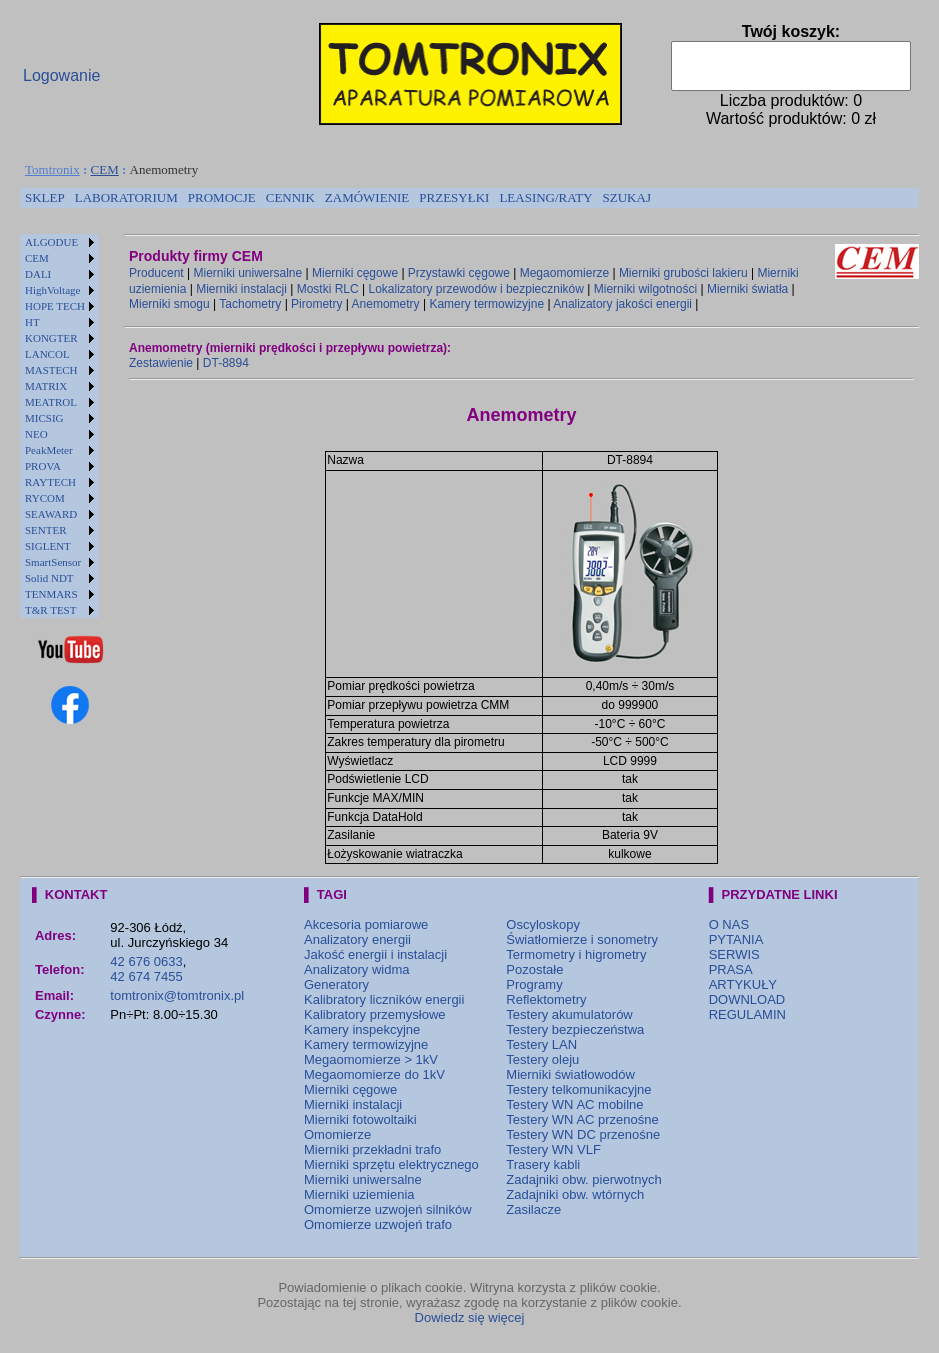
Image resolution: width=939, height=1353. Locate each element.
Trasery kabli (543, 1164)
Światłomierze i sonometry (582, 939)
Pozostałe (534, 969)
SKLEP (45, 197)
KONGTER (51, 338)
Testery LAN (541, 1044)
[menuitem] (45, 198)
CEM (105, 169)
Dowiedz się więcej (470, 1317)
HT (32, 322)
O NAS (729, 924)
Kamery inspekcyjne (362, 1029)
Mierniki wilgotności (645, 289)
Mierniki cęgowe (355, 273)
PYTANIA (736, 939)
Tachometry (250, 304)
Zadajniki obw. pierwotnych (583, 1179)
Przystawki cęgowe (459, 273)
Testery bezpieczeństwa (575, 1029)
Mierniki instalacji (241, 289)
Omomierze (337, 1134)
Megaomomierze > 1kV (371, 1059)
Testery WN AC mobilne (574, 1104)
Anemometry (386, 304)
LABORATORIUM (126, 197)
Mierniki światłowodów (570, 1074)
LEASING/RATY (545, 197)
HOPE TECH (55, 306)
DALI (38, 274)
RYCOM (45, 498)
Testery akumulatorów (569, 1014)
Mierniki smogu (169, 304)
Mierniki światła (747, 289)
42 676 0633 (146, 961)
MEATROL (51, 402)
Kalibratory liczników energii (384, 999)
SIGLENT (48, 546)
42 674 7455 (146, 976)
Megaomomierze (564, 273)
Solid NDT (49, 578)
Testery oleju (542, 1059)
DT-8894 (226, 363)
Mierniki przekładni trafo (372, 1149)
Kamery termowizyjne (486, 304)
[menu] (59, 426)
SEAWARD (51, 514)
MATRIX (46, 386)
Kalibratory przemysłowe (375, 1014)
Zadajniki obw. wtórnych (575, 1194)
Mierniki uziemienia (359, 1194)
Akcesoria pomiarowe (366, 924)
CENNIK (290, 197)
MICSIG (44, 418)
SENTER (46, 530)
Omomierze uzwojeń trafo (378, 1224)
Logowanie (61, 75)
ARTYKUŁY (743, 984)
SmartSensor (53, 562)
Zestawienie (161, 363)
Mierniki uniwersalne (248, 273)
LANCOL (47, 354)
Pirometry (316, 304)
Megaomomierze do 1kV (374, 1074)
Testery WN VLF (553, 1149)
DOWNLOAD (747, 999)
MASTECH (51, 370)
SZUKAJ (627, 197)
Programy (534, 984)
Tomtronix (52, 169)
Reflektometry (546, 999)
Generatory (336, 984)
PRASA (731, 969)
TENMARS (51, 594)
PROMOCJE (222, 197)
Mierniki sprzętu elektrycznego (391, 1164)
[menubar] (338, 198)
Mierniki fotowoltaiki (360, 1119)
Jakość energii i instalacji (375, 954)
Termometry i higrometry (576, 954)
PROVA (43, 466)
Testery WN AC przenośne (582, 1119)
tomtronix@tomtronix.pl (177, 995)
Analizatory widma (357, 969)
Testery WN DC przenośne (583, 1134)
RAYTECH (50, 482)
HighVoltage (52, 290)
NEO (36, 434)
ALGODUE (51, 242)
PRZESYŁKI (454, 197)
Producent (156, 273)
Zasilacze (533, 1209)
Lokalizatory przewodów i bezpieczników (475, 289)
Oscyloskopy (543, 924)
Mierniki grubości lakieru (683, 273)
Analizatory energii (357, 939)
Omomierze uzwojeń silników (388, 1209)
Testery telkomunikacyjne (578, 1089)
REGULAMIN (747, 1014)
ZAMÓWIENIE (367, 197)
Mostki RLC (328, 289)
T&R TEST (50, 610)
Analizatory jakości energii (622, 304)
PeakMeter (49, 450)
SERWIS (734, 954)
